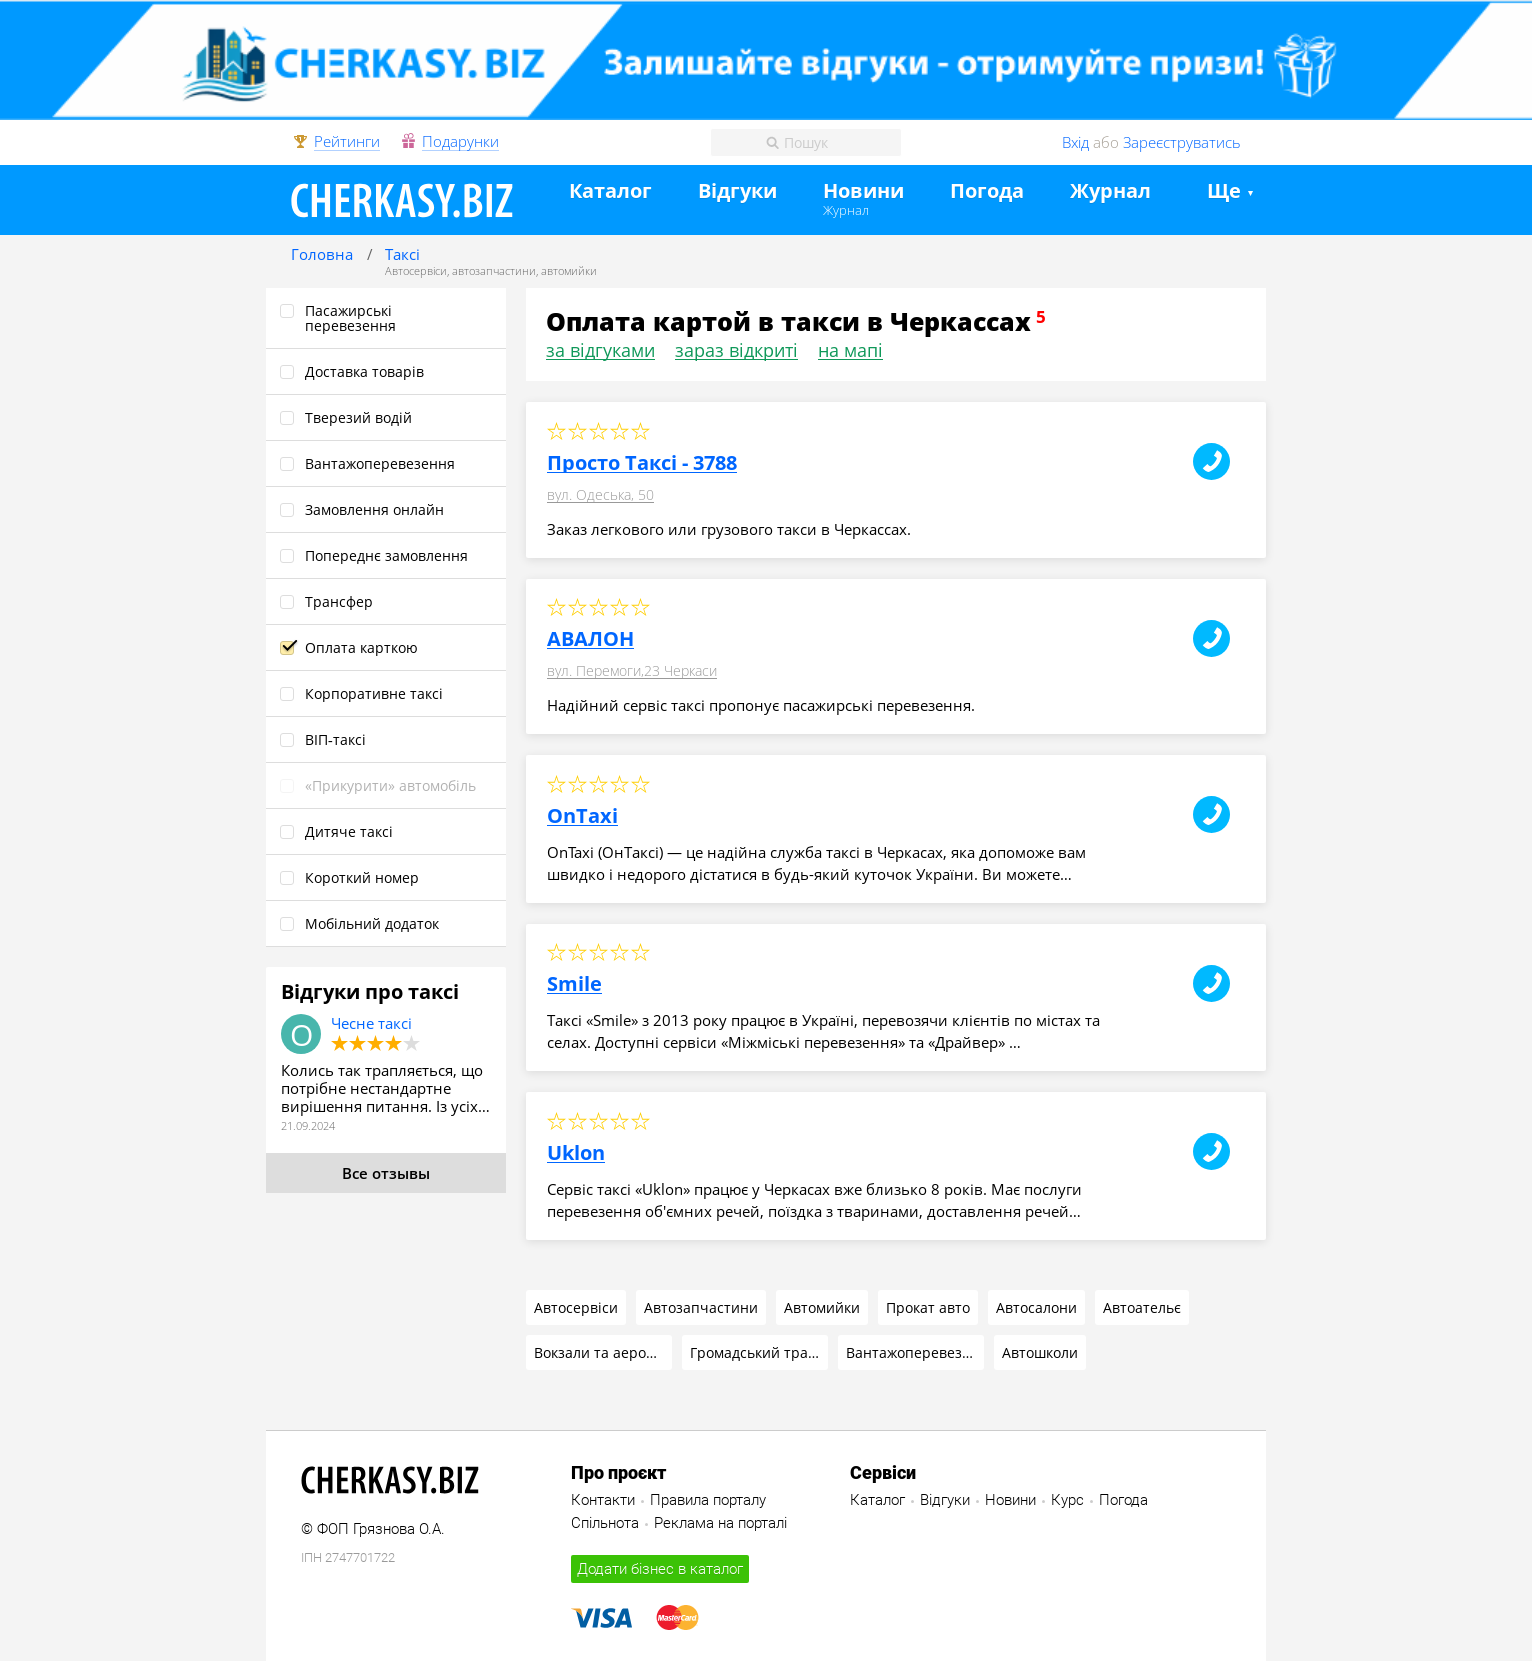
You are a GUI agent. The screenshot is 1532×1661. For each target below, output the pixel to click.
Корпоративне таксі (374, 693)
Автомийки (822, 1307)
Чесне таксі (371, 1023)
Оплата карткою (361, 647)
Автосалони (1036, 1307)
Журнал (846, 210)
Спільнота (605, 1523)
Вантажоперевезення (380, 463)
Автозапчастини (701, 1307)
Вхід (1075, 142)
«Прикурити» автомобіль (390, 785)
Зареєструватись (1182, 142)
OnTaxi (582, 816)
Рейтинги (347, 142)
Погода (987, 191)
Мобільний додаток (372, 923)
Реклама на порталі (720, 1523)
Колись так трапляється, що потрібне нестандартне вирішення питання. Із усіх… (385, 1088)
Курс (1067, 1500)
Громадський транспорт (759, 1352)
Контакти (603, 1500)
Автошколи (1040, 1352)
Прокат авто (928, 1307)
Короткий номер (362, 877)
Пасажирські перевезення (350, 318)
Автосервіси (416, 270)
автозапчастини (494, 270)
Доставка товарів (364, 371)
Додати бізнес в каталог (660, 1569)
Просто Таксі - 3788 (642, 463)
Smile (574, 984)
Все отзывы (386, 1173)
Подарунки (460, 142)
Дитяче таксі (349, 831)
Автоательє (1142, 1307)
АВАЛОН (590, 639)
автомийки (569, 270)
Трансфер (339, 601)
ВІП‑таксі (335, 739)
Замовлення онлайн (374, 509)
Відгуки (737, 191)
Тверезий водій (358, 417)
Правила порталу (708, 1500)
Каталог (610, 191)
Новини (863, 191)
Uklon (576, 1153)
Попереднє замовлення (386, 555)
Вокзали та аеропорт (603, 1352)
